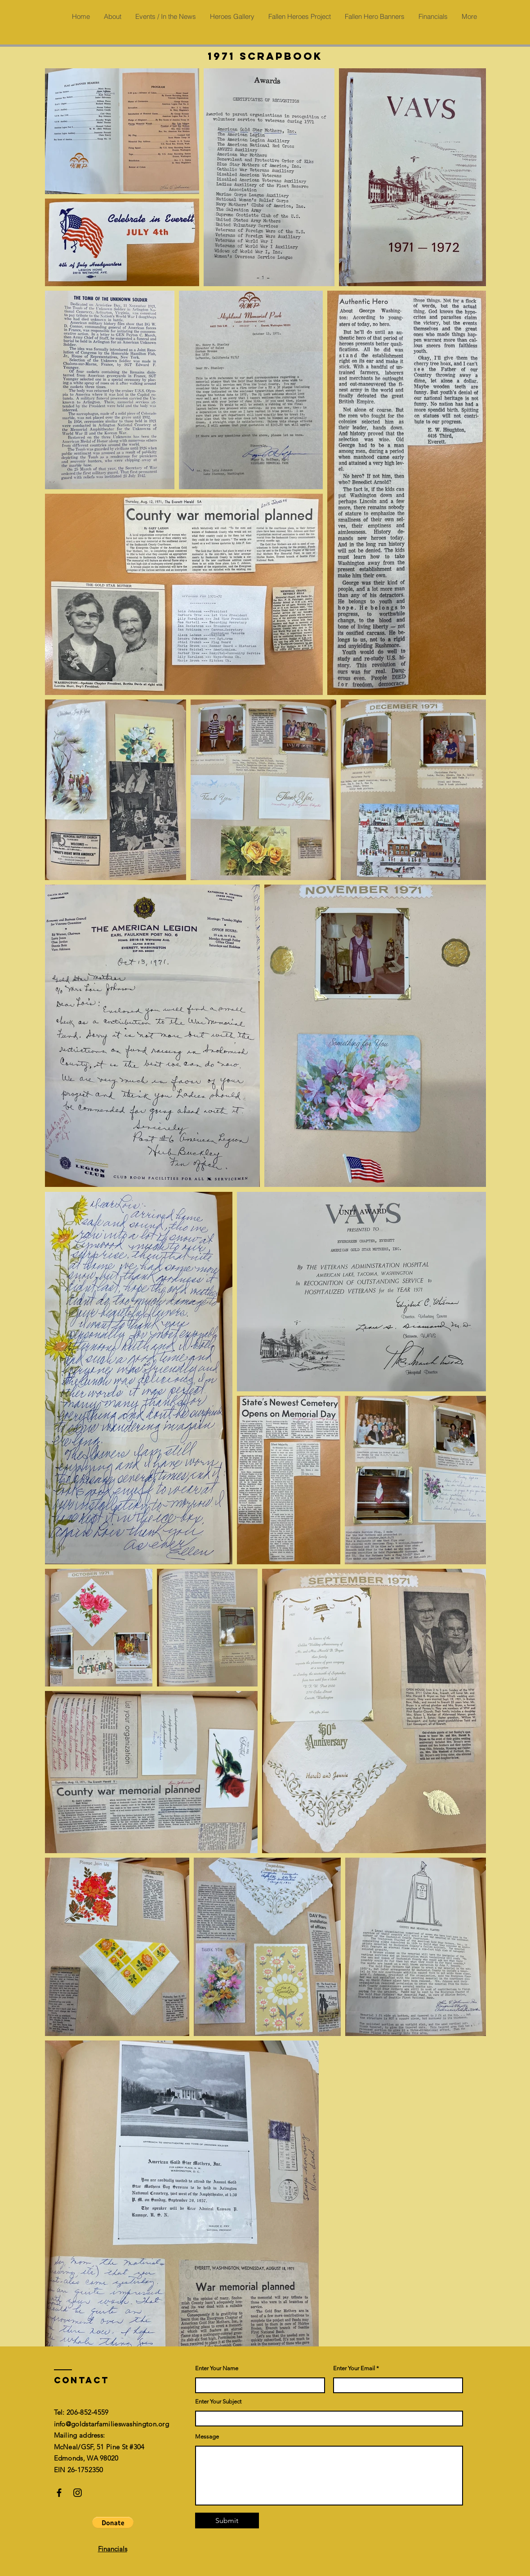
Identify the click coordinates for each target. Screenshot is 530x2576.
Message (207, 2436)
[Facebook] (59, 2492)
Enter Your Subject (218, 2401)
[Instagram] (77, 2492)
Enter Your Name (216, 2368)
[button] (113, 2522)
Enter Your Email (354, 2368)
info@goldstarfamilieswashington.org (111, 2424)
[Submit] (227, 2520)
